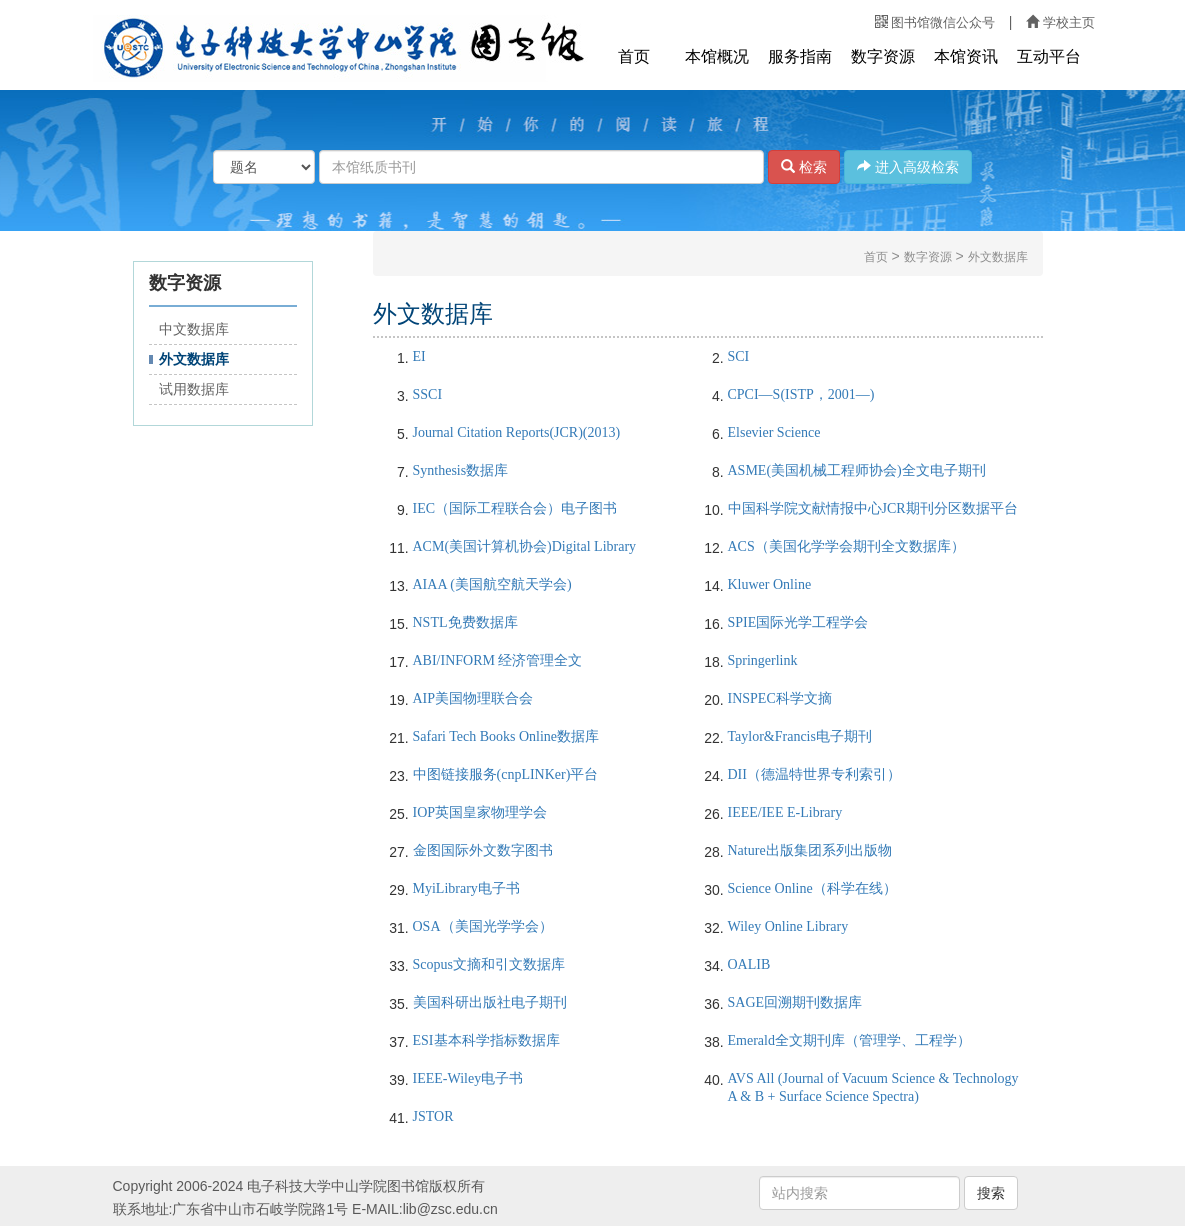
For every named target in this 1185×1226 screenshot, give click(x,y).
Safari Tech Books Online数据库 (506, 736)
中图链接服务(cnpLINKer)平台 (506, 774)
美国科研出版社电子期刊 (490, 1002)
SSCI (428, 394)
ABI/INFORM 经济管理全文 (498, 660)
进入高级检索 (908, 167)
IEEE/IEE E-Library (785, 812)
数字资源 (883, 56)
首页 (634, 56)
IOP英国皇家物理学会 (480, 812)
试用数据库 (194, 389)
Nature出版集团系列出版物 (810, 850)
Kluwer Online (770, 584)
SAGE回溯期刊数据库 (795, 1002)
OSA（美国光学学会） (483, 926)
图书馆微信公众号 (935, 22)
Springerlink (763, 660)
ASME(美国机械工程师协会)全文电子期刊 (857, 470)
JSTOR (433, 1116)
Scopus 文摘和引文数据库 (489, 964)
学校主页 (1060, 22)
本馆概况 (717, 56)
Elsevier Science (774, 432)
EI (419, 356)
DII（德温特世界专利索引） (814, 774)
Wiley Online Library (788, 926)
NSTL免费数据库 (465, 622)
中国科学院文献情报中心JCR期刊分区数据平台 (873, 508)
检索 (804, 167)
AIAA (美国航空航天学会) (492, 584)
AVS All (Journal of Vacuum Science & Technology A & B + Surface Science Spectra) (873, 1087)
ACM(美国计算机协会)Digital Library (525, 546)
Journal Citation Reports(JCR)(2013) (517, 432)
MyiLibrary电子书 (466, 888)
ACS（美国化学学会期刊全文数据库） (846, 546)
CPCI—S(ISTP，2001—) (801, 394)
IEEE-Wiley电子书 (468, 1078)
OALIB (749, 964)
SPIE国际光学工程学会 (798, 622)
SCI (739, 356)
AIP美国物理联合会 (473, 698)
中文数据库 (194, 329)
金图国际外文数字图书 (483, 850)
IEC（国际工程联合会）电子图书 (515, 508)
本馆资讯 (966, 56)
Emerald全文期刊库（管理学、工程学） (849, 1040)
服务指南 (800, 56)
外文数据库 (194, 359)
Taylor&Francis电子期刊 (800, 736)
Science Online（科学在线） (812, 888)
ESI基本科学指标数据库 (486, 1040)
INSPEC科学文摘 (780, 698)
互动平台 (1049, 56)
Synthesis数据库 (461, 470)
